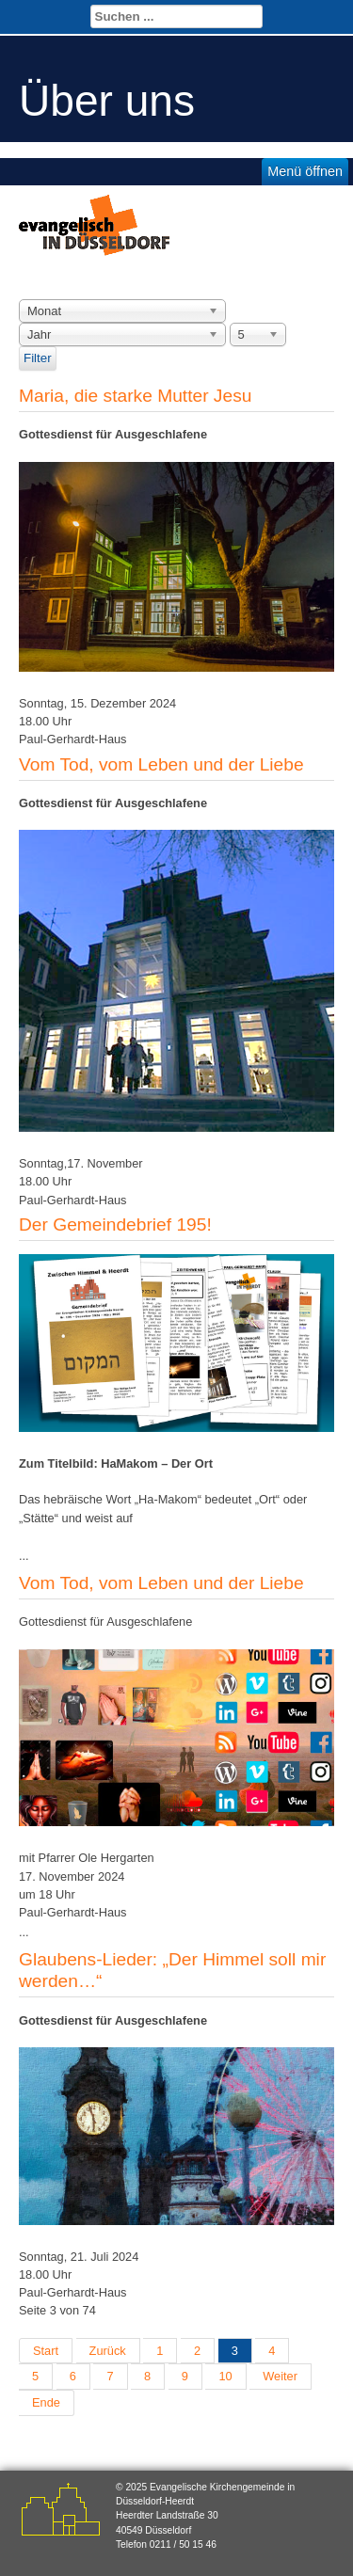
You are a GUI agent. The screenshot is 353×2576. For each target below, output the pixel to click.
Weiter (280, 2376)
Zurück (107, 2351)
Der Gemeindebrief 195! (115, 1224)
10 (225, 2376)
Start (45, 2351)
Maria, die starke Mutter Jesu (135, 395)
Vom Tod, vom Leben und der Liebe (161, 764)
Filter (38, 358)
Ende (46, 2402)
